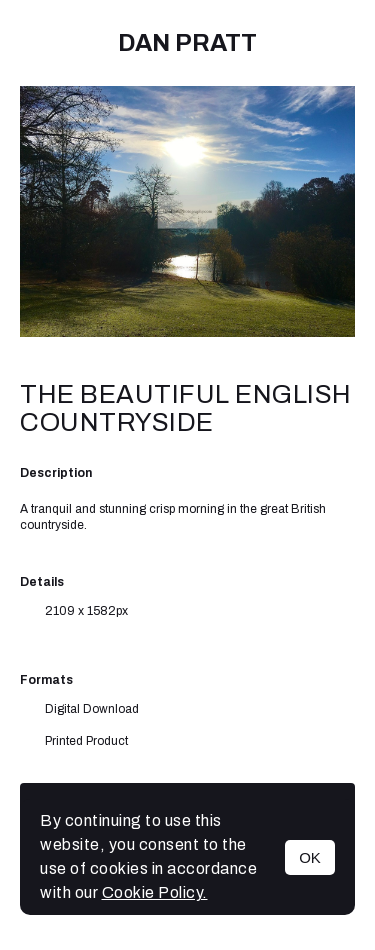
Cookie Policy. (155, 892)
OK (310, 857)
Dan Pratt (187, 43)
